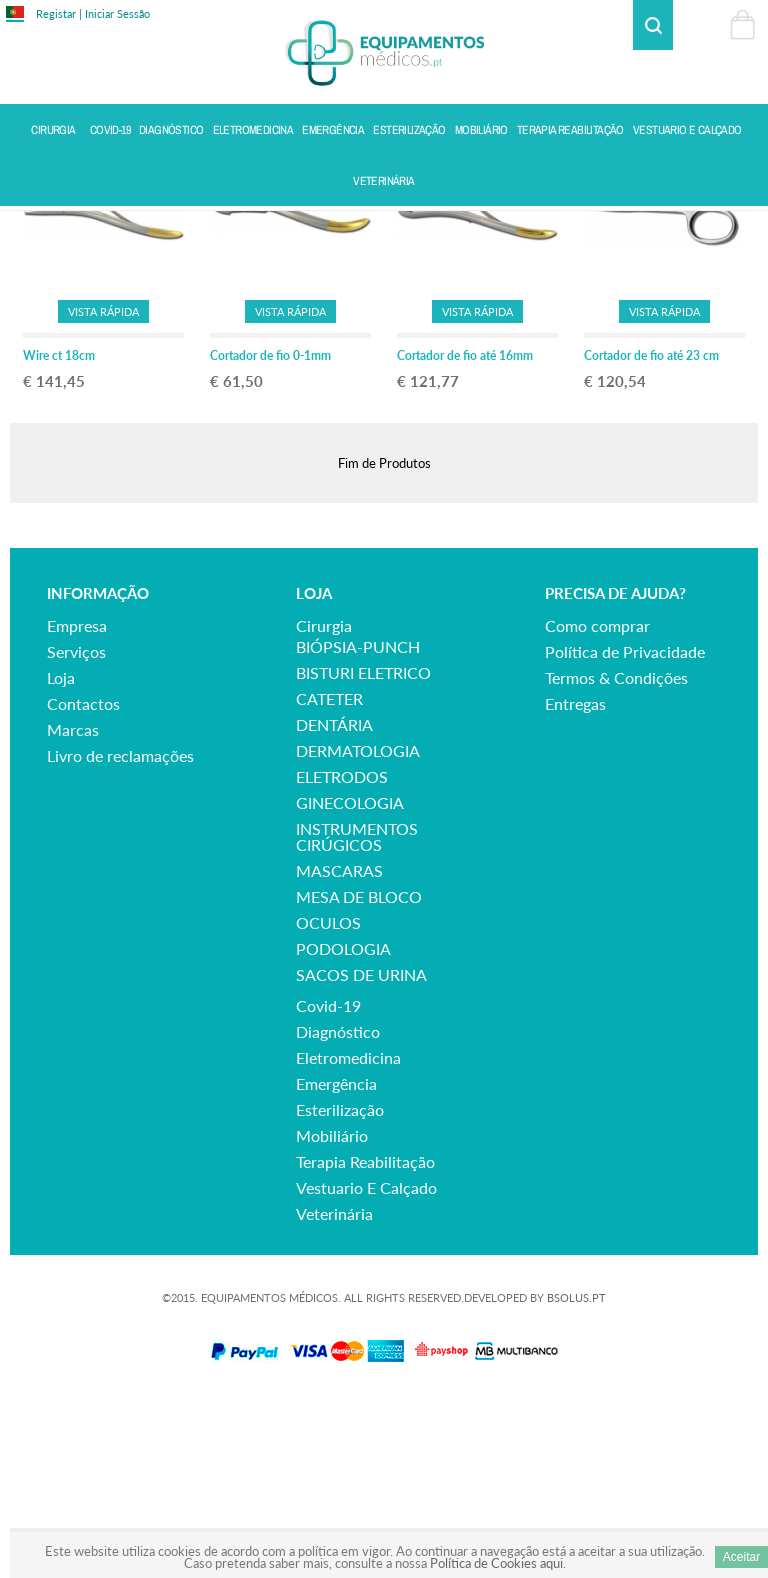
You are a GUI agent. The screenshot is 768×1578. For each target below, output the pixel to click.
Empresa (77, 801)
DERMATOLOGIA (358, 926)
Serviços (76, 827)
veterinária (334, 1389)
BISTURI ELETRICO (363, 848)
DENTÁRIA (334, 900)
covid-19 (328, 1181)
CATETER (329, 874)
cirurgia (324, 801)
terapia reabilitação (365, 1337)
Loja (61, 853)
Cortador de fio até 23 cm (651, 531)
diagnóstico (338, 1207)
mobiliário (332, 1311)
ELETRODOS (342, 952)
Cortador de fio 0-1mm (270, 531)
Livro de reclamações (120, 931)
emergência (336, 1259)
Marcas (73, 905)
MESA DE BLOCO (359, 1072)
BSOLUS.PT (576, 1473)
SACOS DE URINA (361, 1150)
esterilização (340, 1285)
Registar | (59, 13)
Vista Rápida (103, 486)
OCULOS (328, 1098)
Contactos (83, 879)
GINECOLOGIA (350, 978)
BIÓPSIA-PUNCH (358, 822)
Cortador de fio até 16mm (465, 531)
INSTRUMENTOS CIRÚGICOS (357, 1012)
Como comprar (597, 801)
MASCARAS (339, 1046)
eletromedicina (348, 1233)
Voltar (739, 227)
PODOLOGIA (343, 1124)
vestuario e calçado (366, 1363)
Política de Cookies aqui (496, 1563)
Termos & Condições (616, 853)
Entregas (575, 879)
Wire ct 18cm (59, 531)
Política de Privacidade (625, 827)
